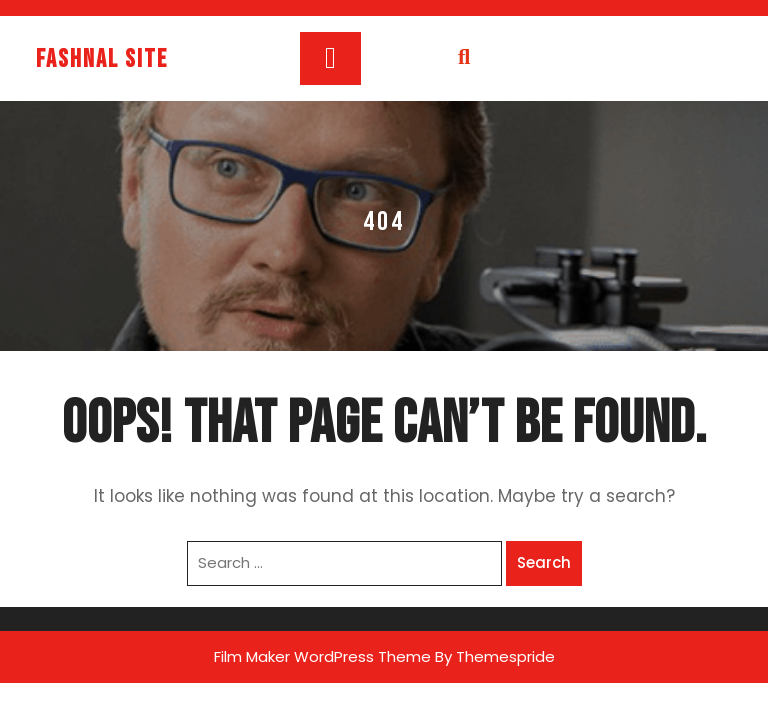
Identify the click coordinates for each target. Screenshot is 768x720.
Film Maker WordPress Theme (322, 656)
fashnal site (102, 59)
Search (544, 562)
